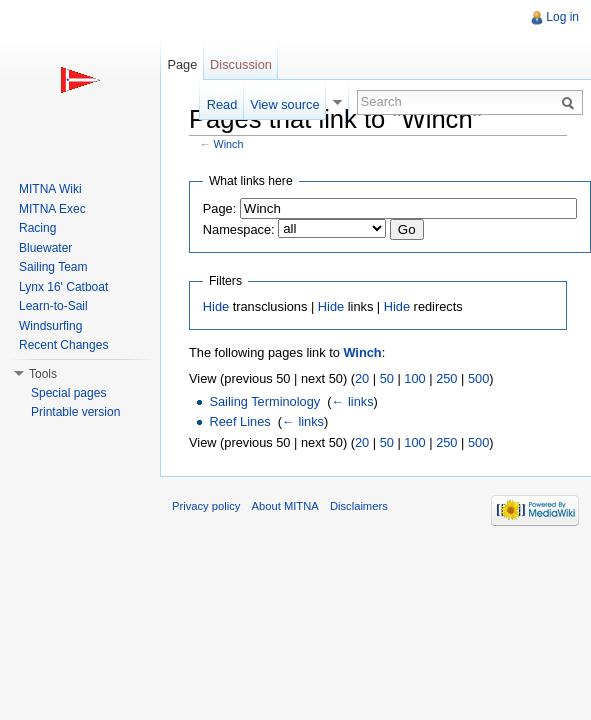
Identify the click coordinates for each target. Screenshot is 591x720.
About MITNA (285, 506)
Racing (37, 228)
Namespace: (239, 229)
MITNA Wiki (50, 189)
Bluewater (45, 248)
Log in (562, 17)
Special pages (68, 393)
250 (446, 378)
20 (362, 378)
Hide (216, 306)
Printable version (75, 412)
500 (478, 378)
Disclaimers (359, 506)
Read (222, 104)
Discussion (241, 64)
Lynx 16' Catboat (63, 287)
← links (353, 401)
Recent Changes (63, 345)
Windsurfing (50, 326)
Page (182, 64)
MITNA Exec (52, 209)
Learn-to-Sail (53, 306)
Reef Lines (239, 421)
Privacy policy (206, 506)
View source (284, 104)
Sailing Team (53, 267)
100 (414, 378)
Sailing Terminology (264, 401)
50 (387, 378)
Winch (229, 144)
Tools (43, 374)
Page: (219, 208)
